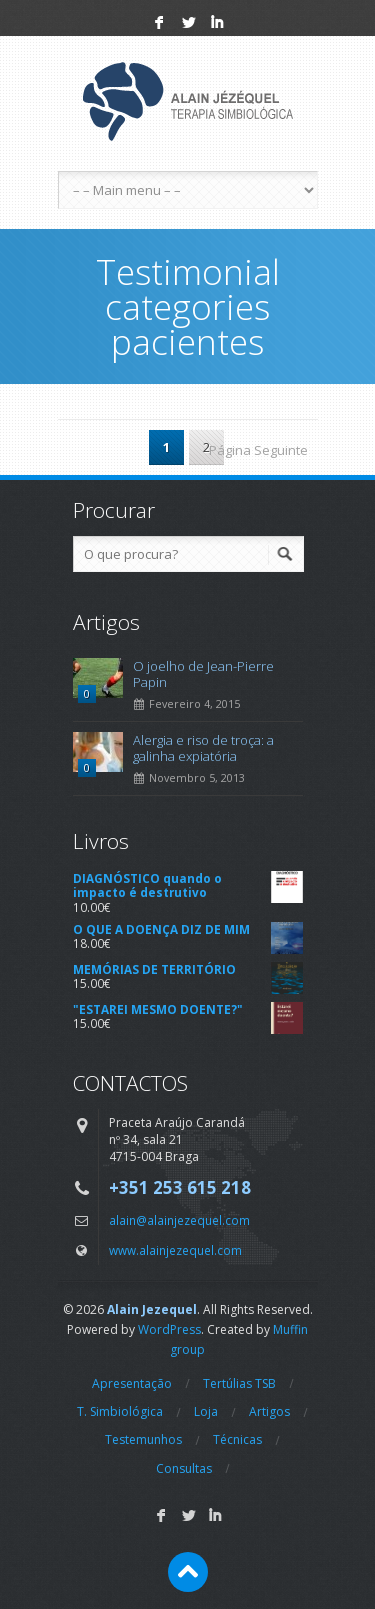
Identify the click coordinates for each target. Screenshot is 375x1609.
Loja (206, 1411)
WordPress (169, 1329)
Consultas (184, 1468)
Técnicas (237, 1439)
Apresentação (132, 1383)
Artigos (269, 1411)
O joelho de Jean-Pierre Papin (203, 674)
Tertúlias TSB (239, 1383)
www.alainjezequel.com (175, 1250)
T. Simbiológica (120, 1411)
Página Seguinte (258, 450)
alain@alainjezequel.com (179, 1220)
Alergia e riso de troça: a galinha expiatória (203, 748)
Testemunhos (143, 1439)
